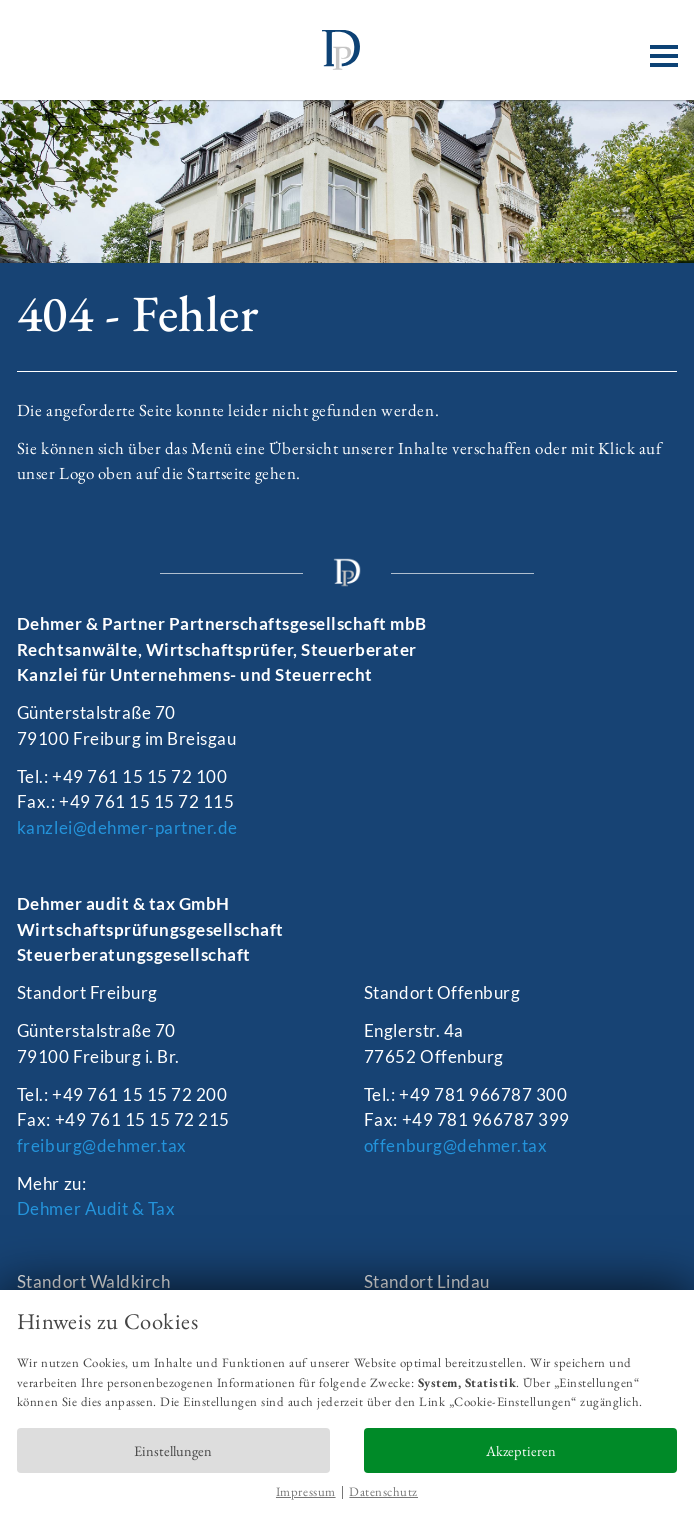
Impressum (306, 1491)
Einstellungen (173, 1450)
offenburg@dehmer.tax (455, 1145)
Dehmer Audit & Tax (96, 1208)
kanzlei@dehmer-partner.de (127, 827)
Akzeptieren (521, 1450)
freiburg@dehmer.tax (102, 1145)
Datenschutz (383, 1491)
